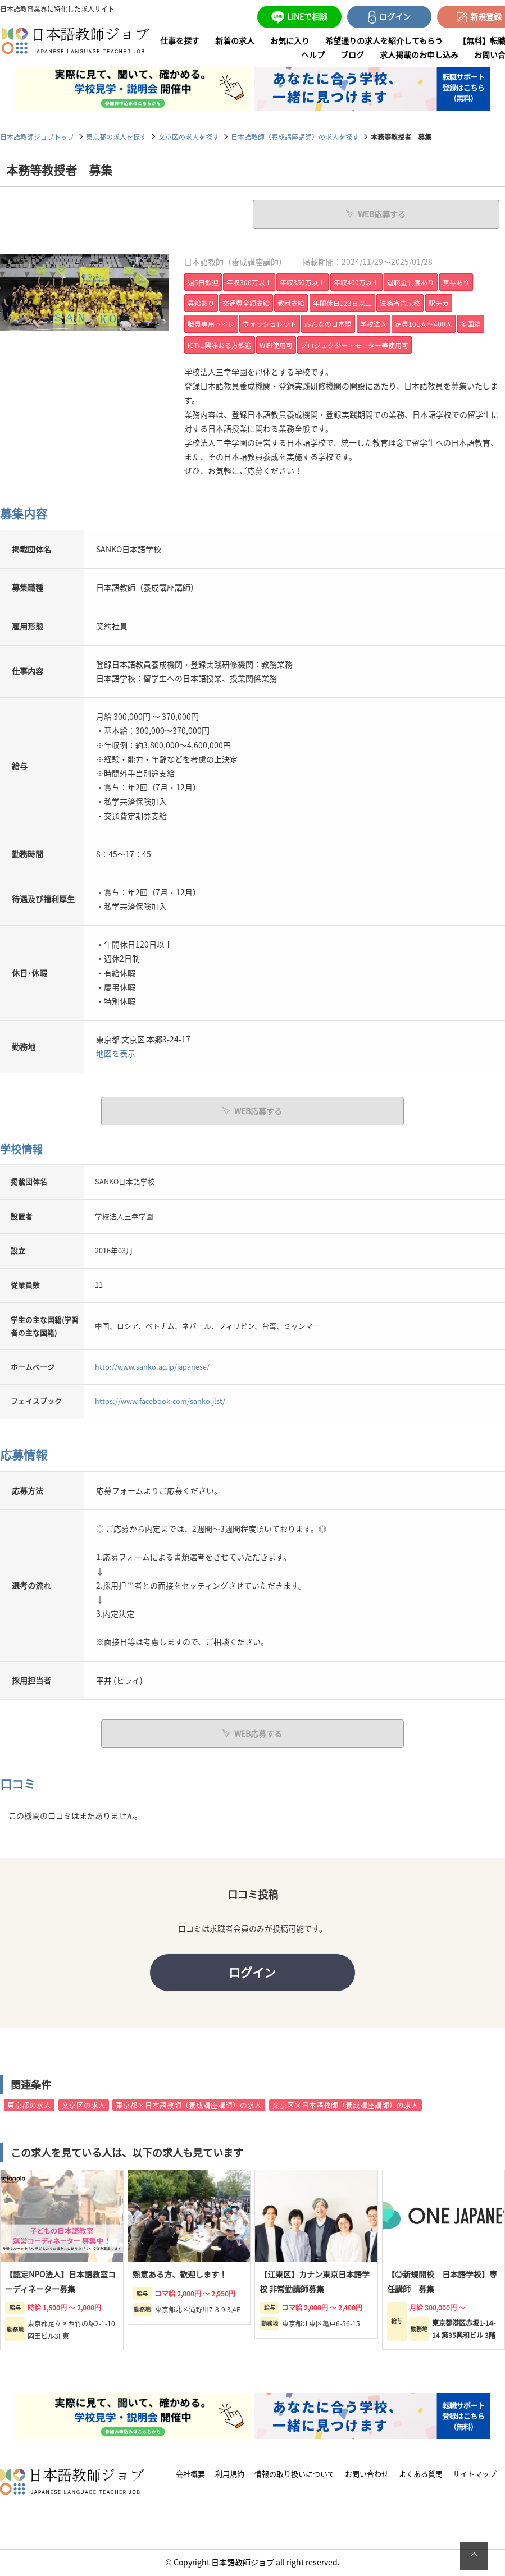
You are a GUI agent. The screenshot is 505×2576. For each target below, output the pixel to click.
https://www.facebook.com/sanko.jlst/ (160, 1400)
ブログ (352, 54)
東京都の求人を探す (116, 136)
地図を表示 (115, 1053)
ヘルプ (313, 54)
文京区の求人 (84, 2106)
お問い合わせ (367, 2475)
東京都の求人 (29, 2106)
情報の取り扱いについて (294, 2475)
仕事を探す (179, 40)
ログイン (252, 1973)
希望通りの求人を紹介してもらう (384, 40)
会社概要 (190, 2475)
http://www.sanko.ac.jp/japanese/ (152, 1366)
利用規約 (229, 2475)
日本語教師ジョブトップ (37, 136)
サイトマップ (475, 2475)
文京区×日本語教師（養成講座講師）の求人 (345, 2106)
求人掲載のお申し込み (419, 54)
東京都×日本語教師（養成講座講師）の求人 (189, 2106)
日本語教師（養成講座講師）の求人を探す (295, 136)
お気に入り (290, 40)
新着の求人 (234, 40)
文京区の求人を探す (188, 136)
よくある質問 (421, 2475)
